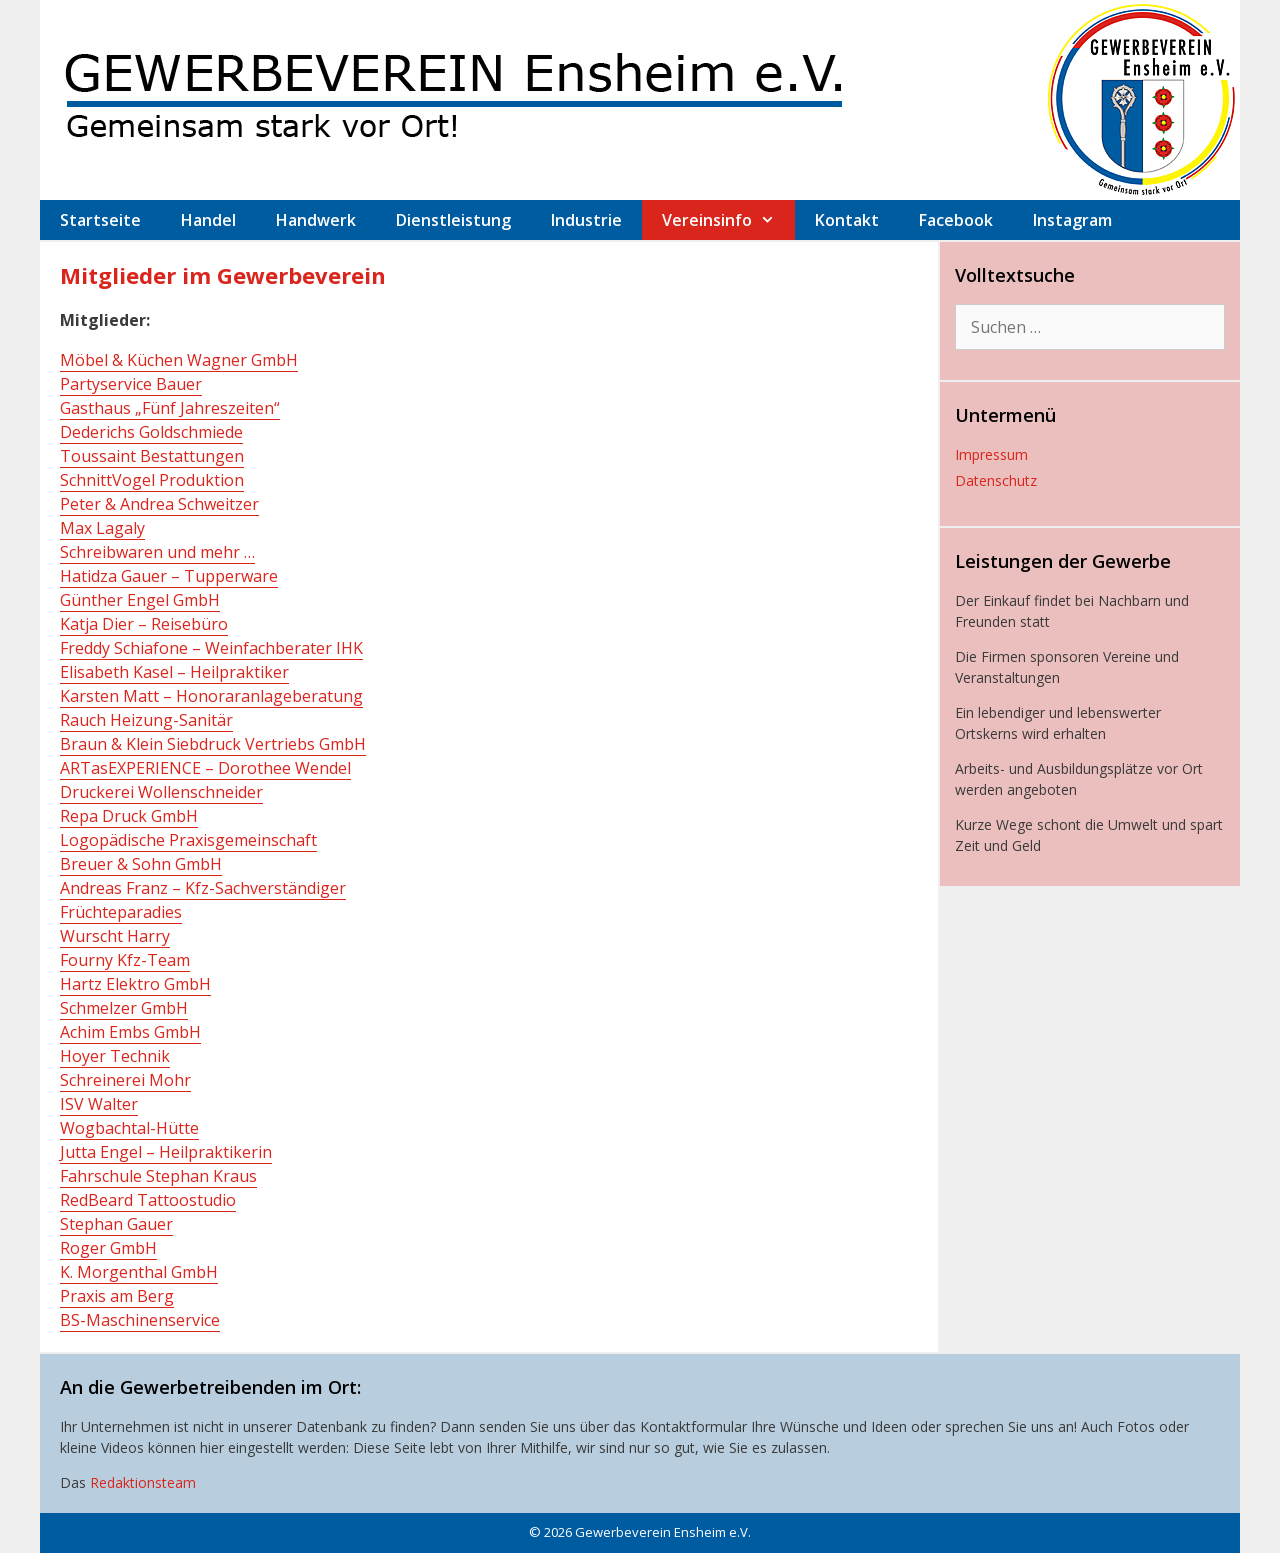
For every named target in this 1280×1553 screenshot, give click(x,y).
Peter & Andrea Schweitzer (159, 504)
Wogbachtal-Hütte (129, 1128)
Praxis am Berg (117, 1296)
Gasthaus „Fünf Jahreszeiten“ (170, 408)
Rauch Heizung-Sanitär (146, 720)
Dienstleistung (453, 220)
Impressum (991, 454)
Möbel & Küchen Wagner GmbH (179, 360)
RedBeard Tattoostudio (148, 1200)
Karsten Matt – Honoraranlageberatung (211, 696)
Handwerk (316, 220)
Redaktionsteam (143, 1482)
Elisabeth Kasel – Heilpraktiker (174, 672)
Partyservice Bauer (131, 384)
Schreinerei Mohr (125, 1080)
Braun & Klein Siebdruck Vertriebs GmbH (213, 744)
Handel (208, 220)
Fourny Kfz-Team (125, 960)
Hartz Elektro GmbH (135, 984)
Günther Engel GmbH (140, 600)
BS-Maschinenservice (140, 1320)
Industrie (586, 220)
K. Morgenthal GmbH (139, 1272)
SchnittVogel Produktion (152, 480)
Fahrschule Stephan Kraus (158, 1176)
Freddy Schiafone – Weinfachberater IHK (211, 648)
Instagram (1072, 220)
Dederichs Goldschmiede (151, 432)
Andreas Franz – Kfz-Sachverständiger (203, 888)
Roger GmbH (108, 1248)
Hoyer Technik (115, 1056)
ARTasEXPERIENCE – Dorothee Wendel (205, 768)
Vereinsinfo (728, 220)
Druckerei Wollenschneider (161, 792)
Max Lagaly (102, 528)
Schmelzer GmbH (124, 1008)
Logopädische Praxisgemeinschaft (188, 840)
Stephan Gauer (116, 1224)
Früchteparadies (121, 912)
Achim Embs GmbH (130, 1032)
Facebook (956, 220)
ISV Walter (99, 1104)
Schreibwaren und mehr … (157, 552)
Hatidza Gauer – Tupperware (169, 576)
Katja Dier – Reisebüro (144, 624)
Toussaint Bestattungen (152, 456)
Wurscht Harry (115, 936)
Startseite (100, 220)
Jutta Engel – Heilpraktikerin (166, 1152)
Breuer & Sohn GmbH (141, 864)
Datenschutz (996, 480)
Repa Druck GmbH (129, 816)
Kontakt (847, 220)
